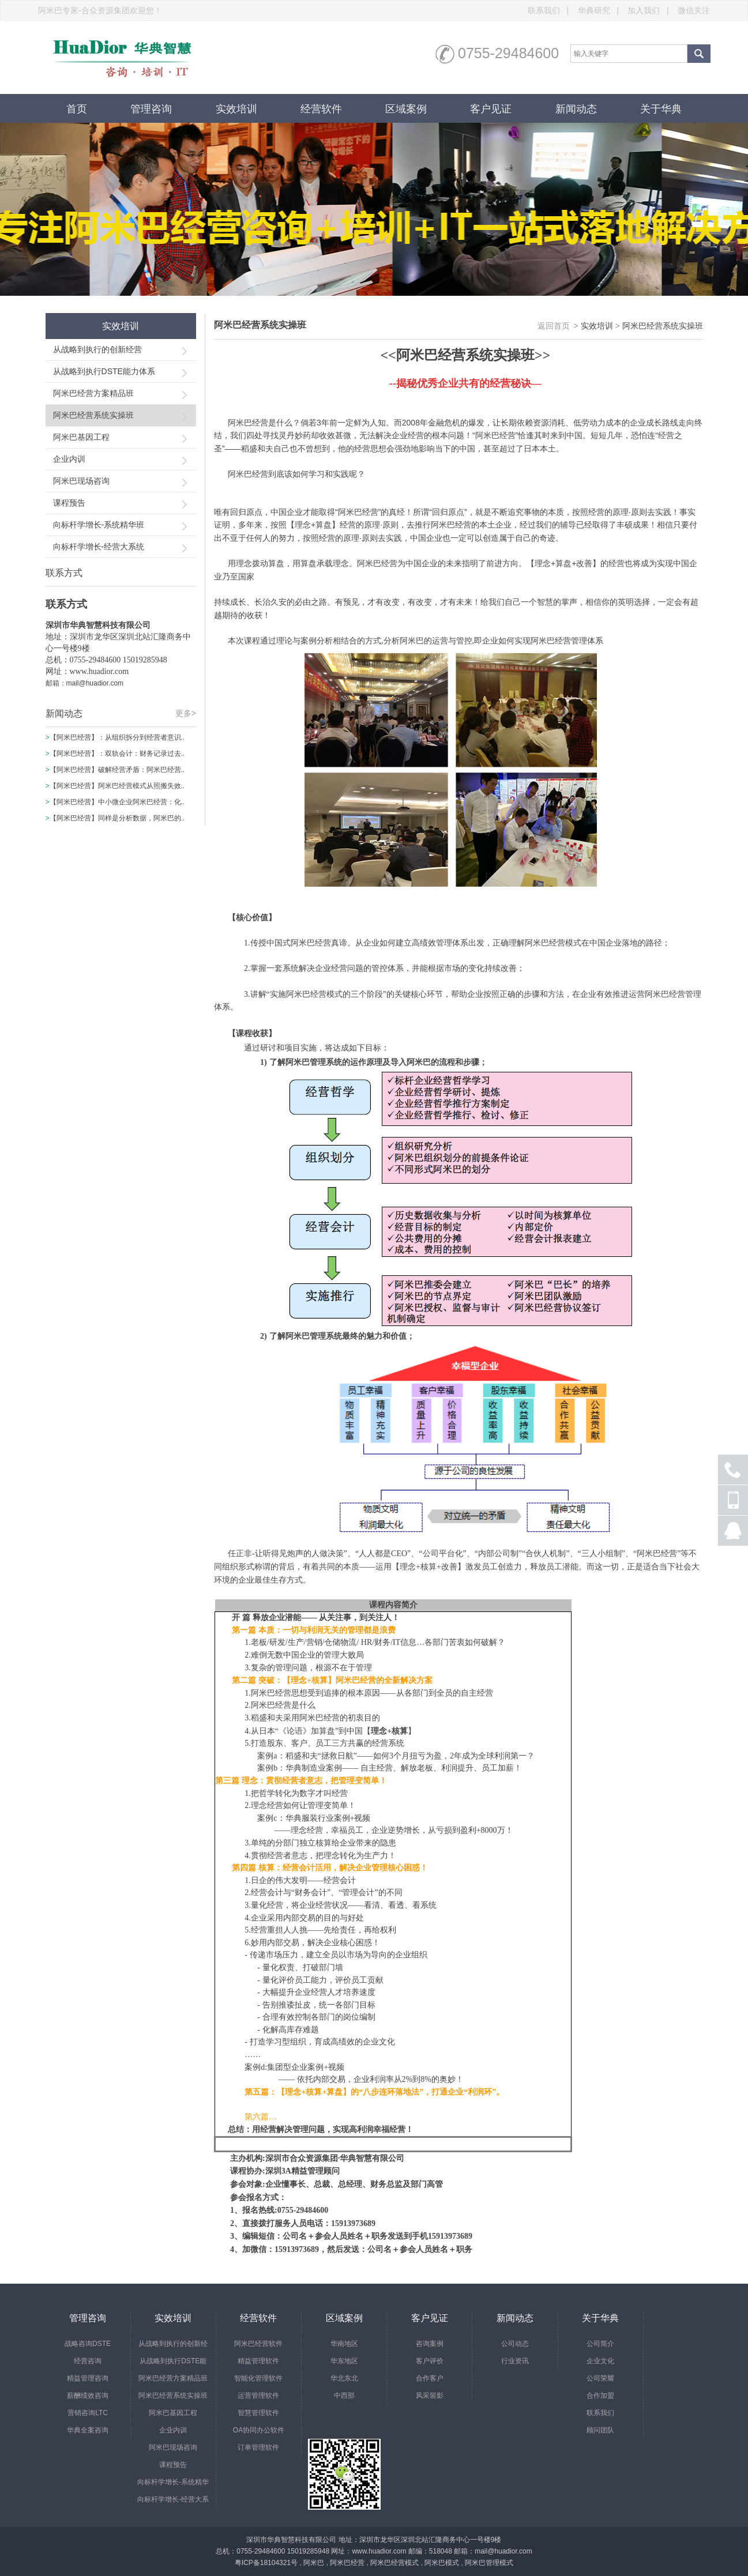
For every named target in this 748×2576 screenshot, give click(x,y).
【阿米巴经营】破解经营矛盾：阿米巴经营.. (117, 770)
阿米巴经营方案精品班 (93, 393)
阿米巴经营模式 (394, 2563)
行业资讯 (515, 2361)
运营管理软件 (258, 2396)
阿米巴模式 (441, 2563)
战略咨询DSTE (88, 2344)
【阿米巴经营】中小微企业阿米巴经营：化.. (117, 802)
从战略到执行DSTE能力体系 (104, 371)
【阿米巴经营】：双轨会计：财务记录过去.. (117, 754)
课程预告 (69, 502)
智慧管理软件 (258, 2413)
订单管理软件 (258, 2447)
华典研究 (602, 10)
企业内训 (69, 459)
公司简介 (600, 2344)
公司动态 (515, 2344)
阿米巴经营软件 (258, 2344)
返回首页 (553, 325)
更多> (185, 713)
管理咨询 (151, 109)
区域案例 (406, 109)
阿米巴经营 (347, 2563)
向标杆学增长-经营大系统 (99, 546)
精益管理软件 (258, 2361)
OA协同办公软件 (258, 2430)
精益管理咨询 (87, 2378)
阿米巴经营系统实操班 (93, 415)
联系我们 (552, 10)
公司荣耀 (600, 2378)
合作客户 (429, 2378)
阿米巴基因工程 (81, 437)
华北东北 (344, 2378)
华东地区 (344, 2361)
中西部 (344, 2396)
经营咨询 (88, 2361)
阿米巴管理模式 (489, 2563)
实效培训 (236, 109)
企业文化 (600, 2361)
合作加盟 (600, 2396)
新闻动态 (576, 109)
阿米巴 (313, 2563)
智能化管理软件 (258, 2378)
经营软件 (321, 109)
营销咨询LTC (87, 2413)
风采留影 (429, 2396)
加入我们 (651, 10)
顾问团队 (600, 2430)
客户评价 (429, 2361)
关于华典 (661, 109)
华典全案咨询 (87, 2430)
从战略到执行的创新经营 (97, 349)
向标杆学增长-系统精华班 (99, 524)
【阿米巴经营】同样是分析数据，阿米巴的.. (117, 818)
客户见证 (491, 109)
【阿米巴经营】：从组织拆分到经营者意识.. (117, 737)
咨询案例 (429, 2344)
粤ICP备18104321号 (266, 2563)
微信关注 (694, 10)
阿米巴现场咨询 (81, 480)
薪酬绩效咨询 (87, 2396)
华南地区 (344, 2344)
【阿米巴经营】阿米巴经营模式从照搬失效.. (117, 786)
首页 (76, 109)
